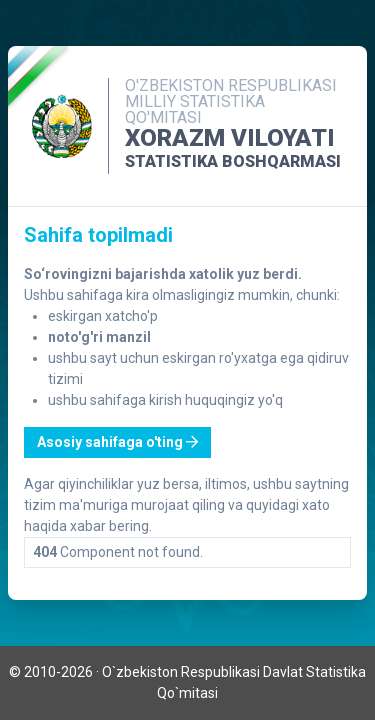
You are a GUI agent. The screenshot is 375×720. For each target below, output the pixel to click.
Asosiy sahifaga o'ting (117, 442)
